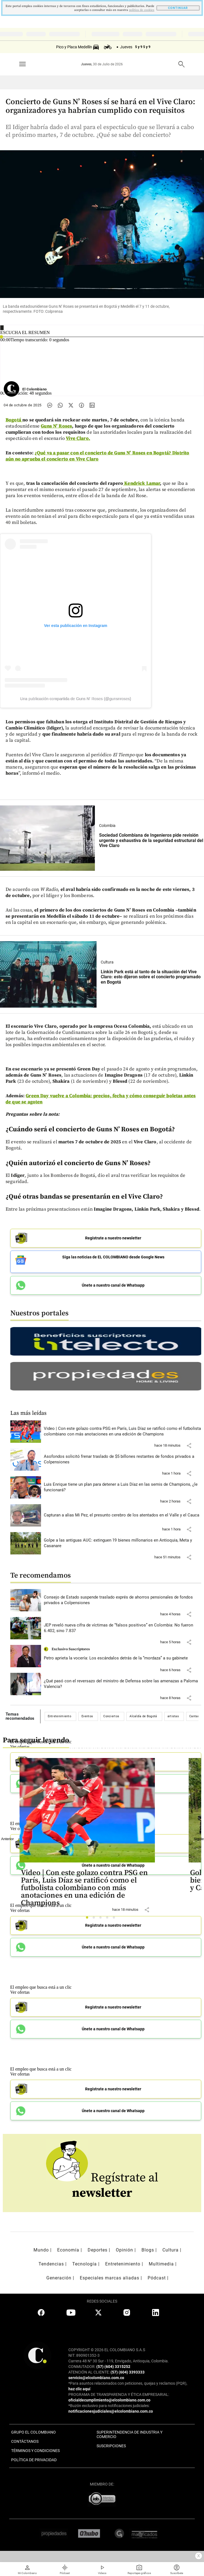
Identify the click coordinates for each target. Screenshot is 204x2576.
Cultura (107, 962)
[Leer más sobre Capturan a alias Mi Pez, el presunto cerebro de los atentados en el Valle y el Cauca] (122, 1515)
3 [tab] (102, 1919)
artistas (173, 1716)
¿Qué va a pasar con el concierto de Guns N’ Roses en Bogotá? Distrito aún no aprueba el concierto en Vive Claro (97, 456)
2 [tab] (95, 1919)
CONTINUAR (178, 8)
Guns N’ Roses (56, 426)
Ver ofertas (20, 1992)
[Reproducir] (2, 327)
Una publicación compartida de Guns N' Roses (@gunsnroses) (75, 699)
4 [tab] (109, 1919)
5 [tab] (115, 1919)
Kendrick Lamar (141, 483)
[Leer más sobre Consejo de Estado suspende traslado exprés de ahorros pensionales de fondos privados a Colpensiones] (122, 1600)
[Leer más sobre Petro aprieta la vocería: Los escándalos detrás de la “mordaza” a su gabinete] (122, 1658)
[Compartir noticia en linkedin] (92, 405)
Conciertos (111, 1716)
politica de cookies (141, 10)
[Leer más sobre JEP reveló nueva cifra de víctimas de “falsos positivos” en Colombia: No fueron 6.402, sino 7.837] (122, 1628)
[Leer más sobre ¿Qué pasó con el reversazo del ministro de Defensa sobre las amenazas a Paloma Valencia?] (122, 1683)
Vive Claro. (78, 438)
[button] (189, 1445)
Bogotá (14, 420)
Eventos (87, 1716)
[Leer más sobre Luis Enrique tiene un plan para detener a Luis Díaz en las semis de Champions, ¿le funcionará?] (122, 1487)
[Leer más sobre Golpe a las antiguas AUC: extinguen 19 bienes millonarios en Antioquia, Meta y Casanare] (122, 1543)
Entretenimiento (59, 1716)
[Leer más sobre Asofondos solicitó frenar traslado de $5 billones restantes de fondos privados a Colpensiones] (122, 1459)
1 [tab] (89, 1919)
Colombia (107, 825)
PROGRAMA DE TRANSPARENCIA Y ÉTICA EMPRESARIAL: (118, 2394)
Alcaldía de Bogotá (143, 1716)
